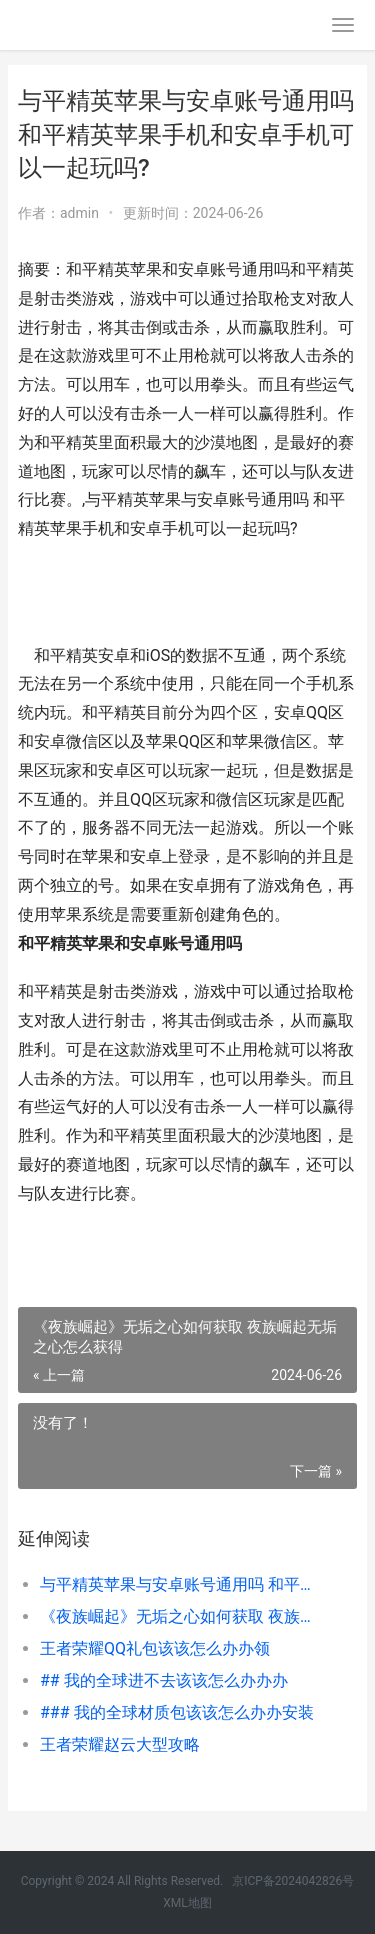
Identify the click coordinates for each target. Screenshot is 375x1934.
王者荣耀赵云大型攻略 (120, 1744)
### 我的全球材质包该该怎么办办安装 (177, 1712)
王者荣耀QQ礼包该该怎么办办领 (155, 1648)
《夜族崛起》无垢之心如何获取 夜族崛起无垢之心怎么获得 (182, 1616)
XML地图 (187, 1903)
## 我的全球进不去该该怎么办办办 (164, 1680)
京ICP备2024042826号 (293, 1881)
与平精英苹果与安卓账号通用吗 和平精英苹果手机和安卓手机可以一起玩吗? (182, 1584)
